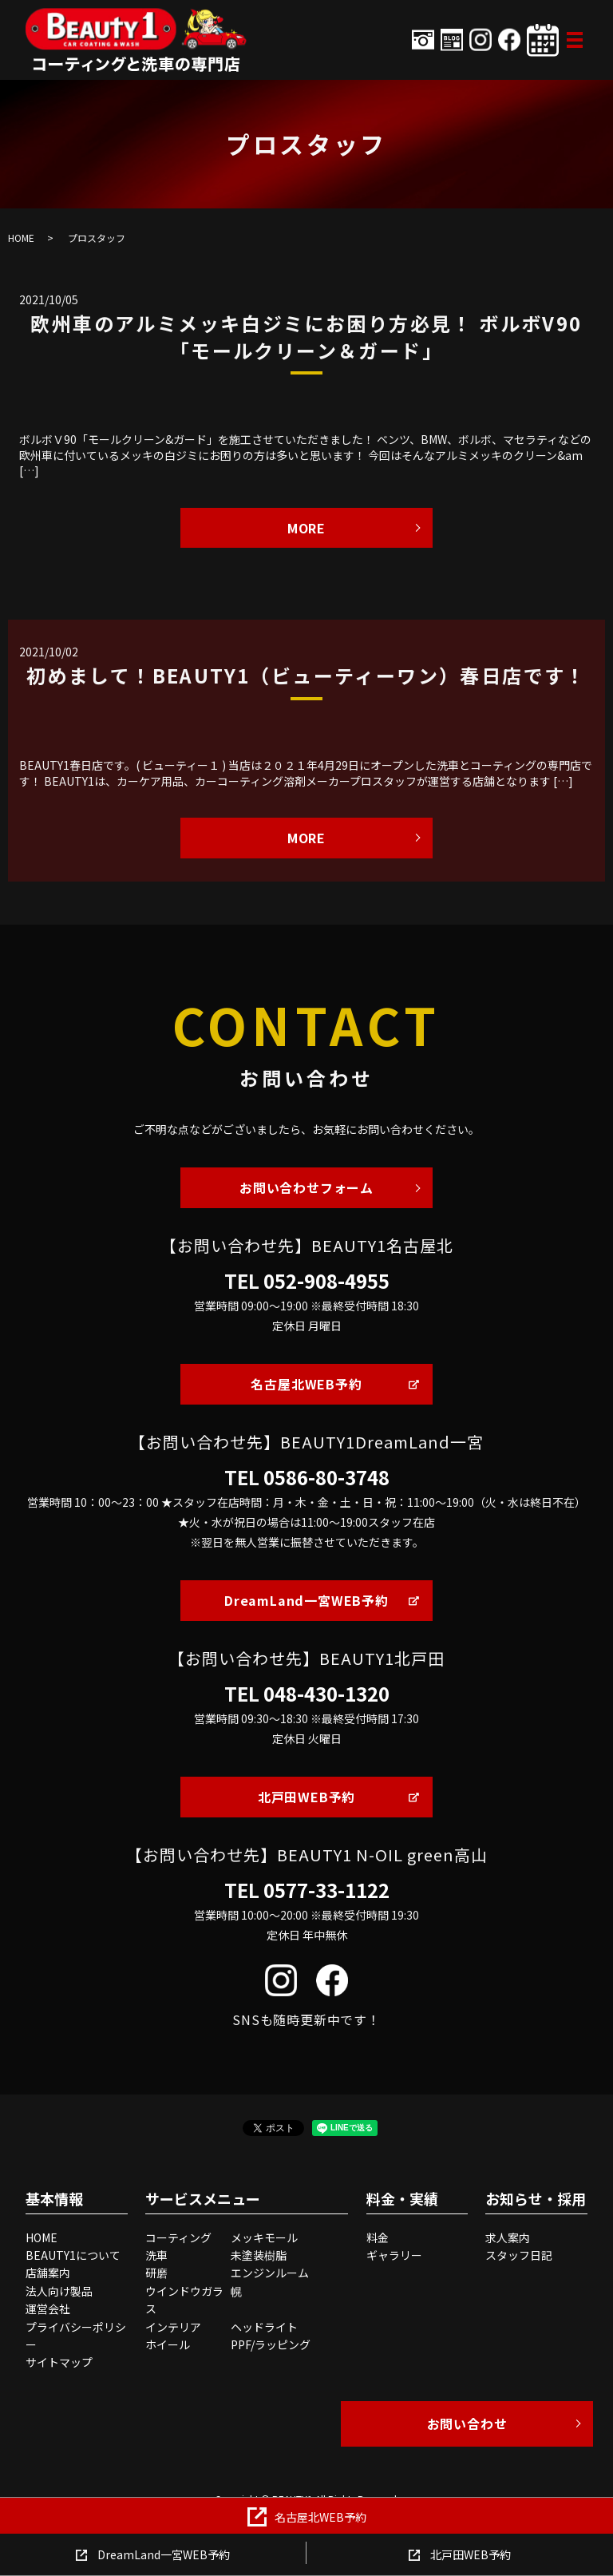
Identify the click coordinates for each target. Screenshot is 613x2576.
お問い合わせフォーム (306, 1187)
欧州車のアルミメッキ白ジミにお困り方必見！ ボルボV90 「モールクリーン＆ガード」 (306, 336)
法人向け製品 (59, 2291)
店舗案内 (48, 2273)
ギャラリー (394, 2255)
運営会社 (48, 2308)
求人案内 (507, 2237)
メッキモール (264, 2237)
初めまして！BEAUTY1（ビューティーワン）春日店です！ (306, 675)
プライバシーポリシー (76, 2335)
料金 (377, 2237)
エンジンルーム (270, 2273)
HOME (21, 237)
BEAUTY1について (73, 2255)
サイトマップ (59, 2362)
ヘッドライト (264, 2327)
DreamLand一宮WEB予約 (306, 1601)
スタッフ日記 (518, 2255)
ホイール (167, 2344)
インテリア (173, 2327)
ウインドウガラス (184, 2299)
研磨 (156, 2273)
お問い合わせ (467, 2423)
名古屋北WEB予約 (306, 1383)
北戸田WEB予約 (306, 1797)
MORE (306, 527)
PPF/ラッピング (270, 2344)
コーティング (178, 2237)
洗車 (156, 2255)
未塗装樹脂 (259, 2255)
